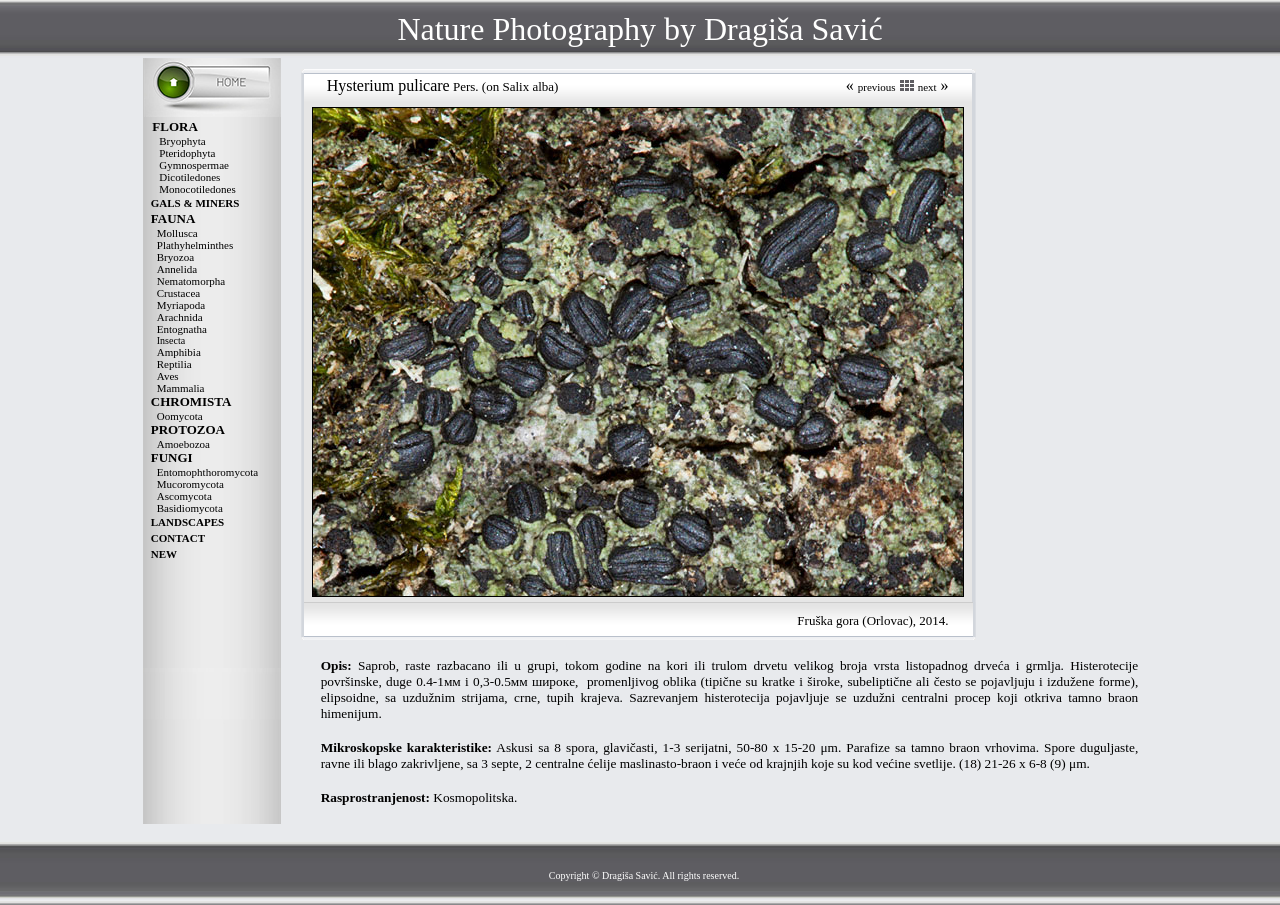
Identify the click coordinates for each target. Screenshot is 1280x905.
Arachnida (180, 317)
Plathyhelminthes (195, 245)
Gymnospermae (194, 165)
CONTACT (178, 538)
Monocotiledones (197, 189)
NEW (164, 554)
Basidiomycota (190, 508)
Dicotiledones (189, 177)
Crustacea (178, 293)
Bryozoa (175, 257)
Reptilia (174, 364)
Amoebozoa (183, 444)
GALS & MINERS (195, 203)
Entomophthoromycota (207, 472)
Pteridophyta (187, 153)
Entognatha (182, 329)
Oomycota (180, 416)
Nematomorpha (191, 281)
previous (877, 87)
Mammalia (181, 388)
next (927, 87)
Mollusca (177, 233)
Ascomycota (184, 496)
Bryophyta (182, 141)
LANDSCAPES (187, 522)
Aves (168, 376)
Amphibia (179, 352)
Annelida (177, 269)
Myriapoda (181, 305)
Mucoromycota (190, 484)
